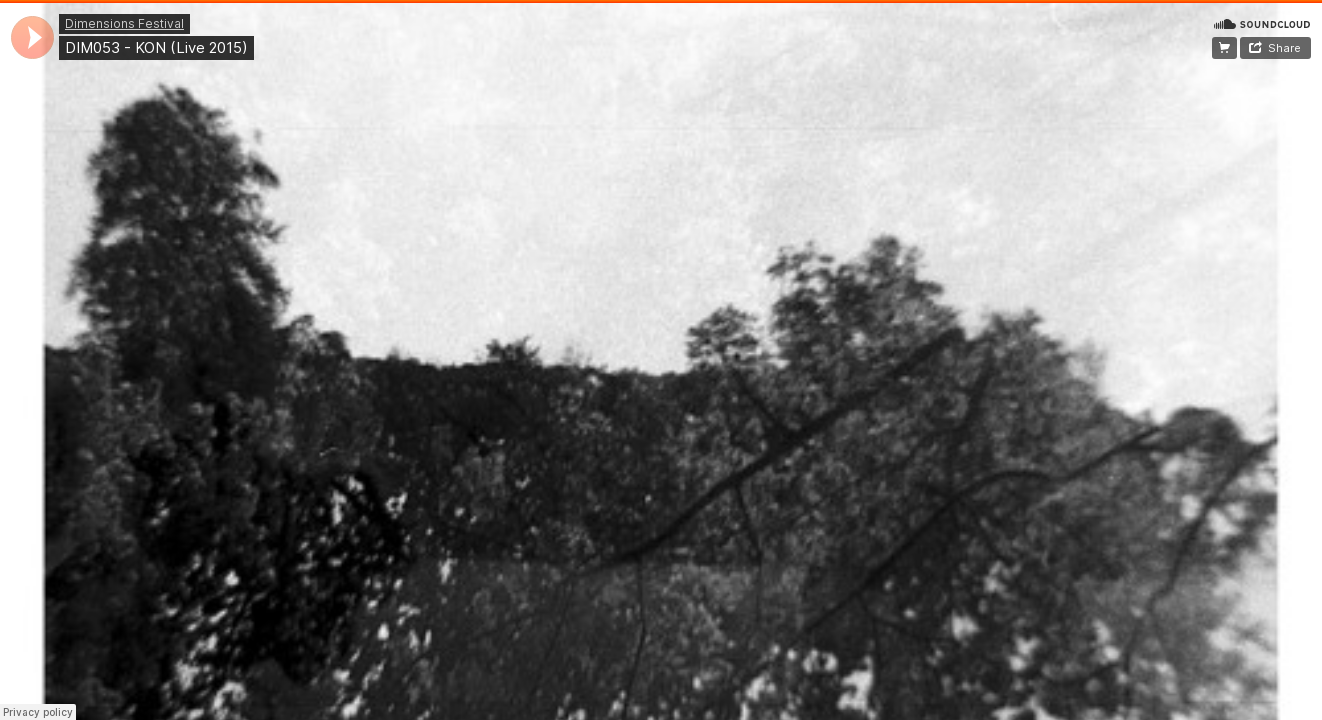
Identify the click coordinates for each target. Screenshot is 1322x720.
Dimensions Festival (124, 23)
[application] (32, 37)
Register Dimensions (1224, 48)
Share (1284, 48)
